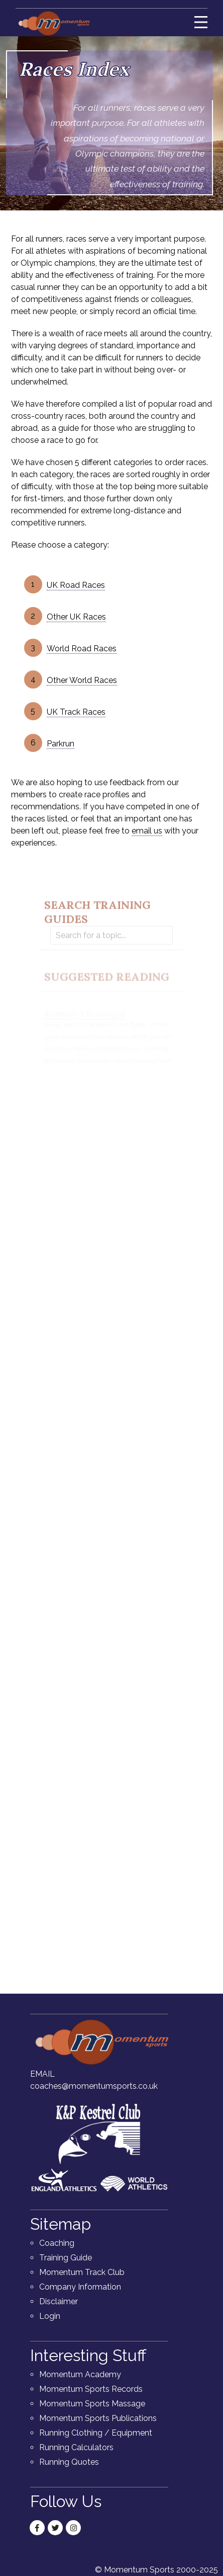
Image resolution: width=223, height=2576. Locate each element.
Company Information (80, 2287)
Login (49, 2316)
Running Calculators (76, 2447)
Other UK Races (76, 617)
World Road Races (82, 648)
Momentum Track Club (82, 2272)
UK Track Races (76, 712)
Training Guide (65, 2257)
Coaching (56, 2243)
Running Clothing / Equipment (95, 2433)
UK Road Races (76, 585)
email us (147, 831)
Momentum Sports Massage (92, 2403)
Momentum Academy (80, 2374)
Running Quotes (69, 2462)
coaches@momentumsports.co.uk (94, 2086)
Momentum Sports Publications (98, 2418)
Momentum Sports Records (91, 2389)
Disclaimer (58, 2301)
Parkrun (60, 743)
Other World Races (82, 680)
